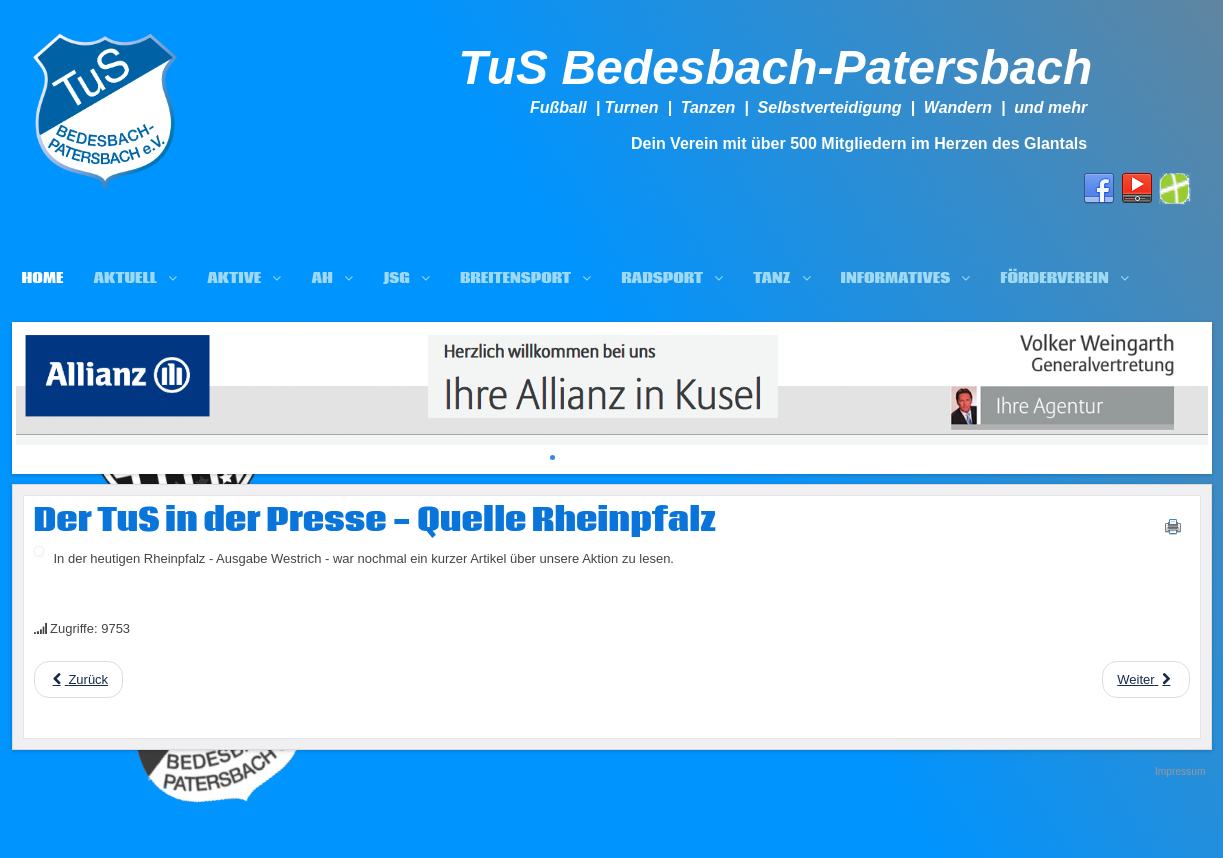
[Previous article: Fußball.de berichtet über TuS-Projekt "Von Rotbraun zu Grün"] (79, 679)
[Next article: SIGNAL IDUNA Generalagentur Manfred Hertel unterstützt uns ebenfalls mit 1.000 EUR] (1145, 679)
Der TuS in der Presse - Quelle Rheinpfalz (375, 521)
